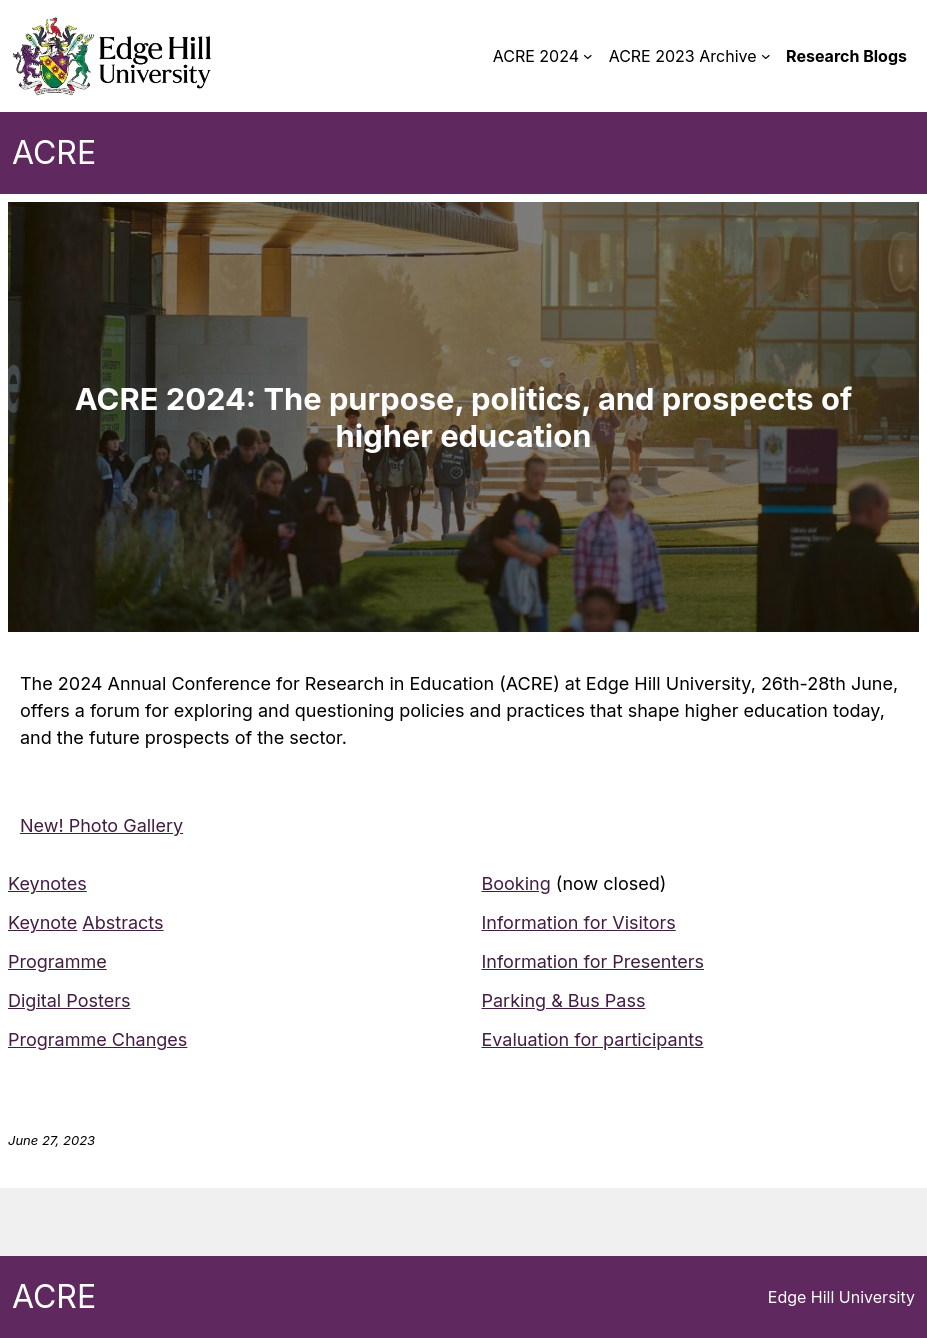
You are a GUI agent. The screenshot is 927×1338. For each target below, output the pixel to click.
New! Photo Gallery (101, 825)
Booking (516, 883)
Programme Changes (97, 1039)
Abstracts (122, 922)
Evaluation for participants (593, 1039)
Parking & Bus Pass (564, 1000)
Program (44, 961)
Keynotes (47, 883)
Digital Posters (69, 1000)
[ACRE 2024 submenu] (588, 56)
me (93, 961)
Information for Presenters (593, 961)
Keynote (42, 922)
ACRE (54, 152)
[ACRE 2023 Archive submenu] (766, 56)
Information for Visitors (579, 922)
